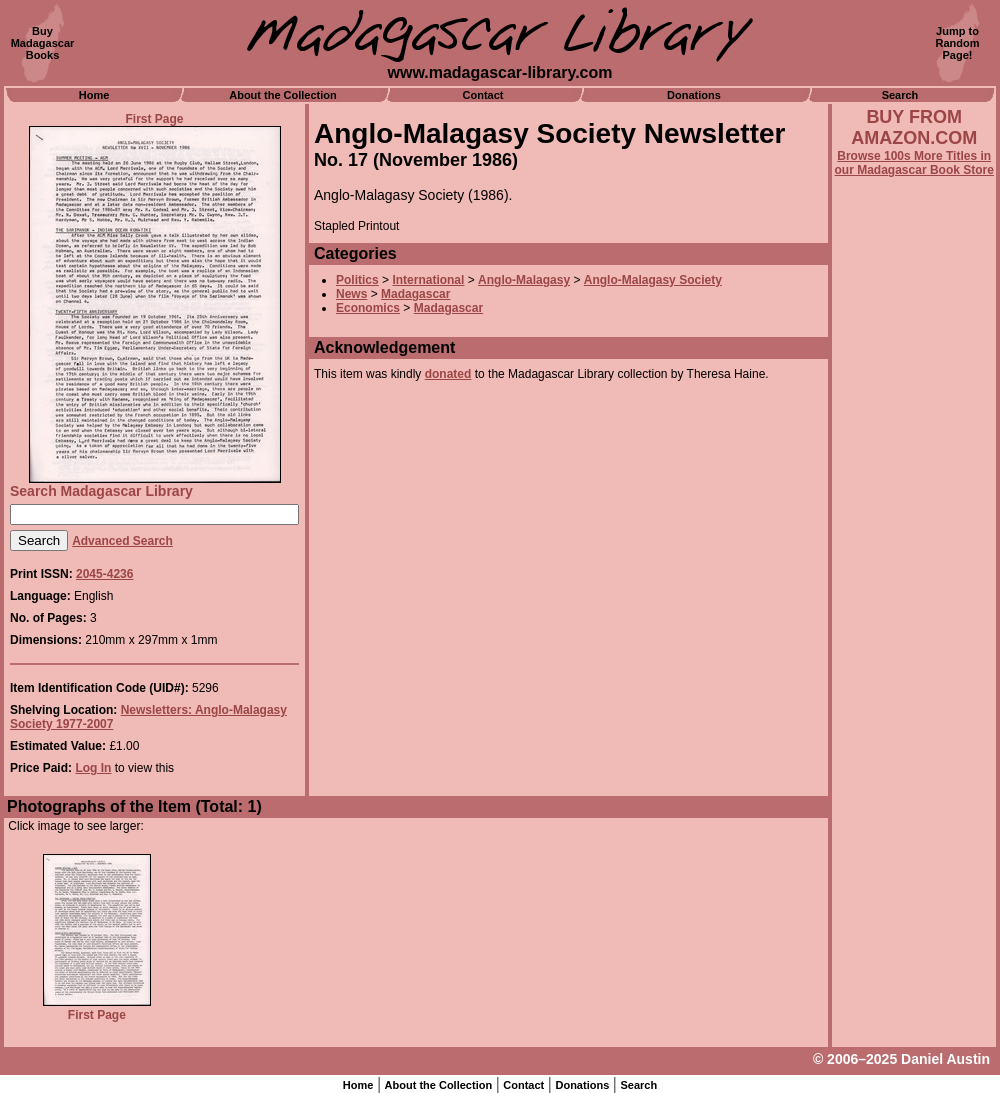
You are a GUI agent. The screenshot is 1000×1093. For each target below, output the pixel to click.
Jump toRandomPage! (958, 43)
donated (448, 374)
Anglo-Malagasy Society (653, 280)
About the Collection (283, 95)
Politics (357, 280)
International (428, 280)
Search (900, 95)
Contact (483, 95)
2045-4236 (104, 574)
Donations (694, 95)
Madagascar (415, 294)
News (351, 294)
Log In (93, 768)
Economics (368, 308)
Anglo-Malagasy (524, 280)
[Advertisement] (914, 717)
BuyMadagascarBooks (43, 43)
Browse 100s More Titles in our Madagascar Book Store (914, 163)
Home (94, 95)
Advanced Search (122, 541)
